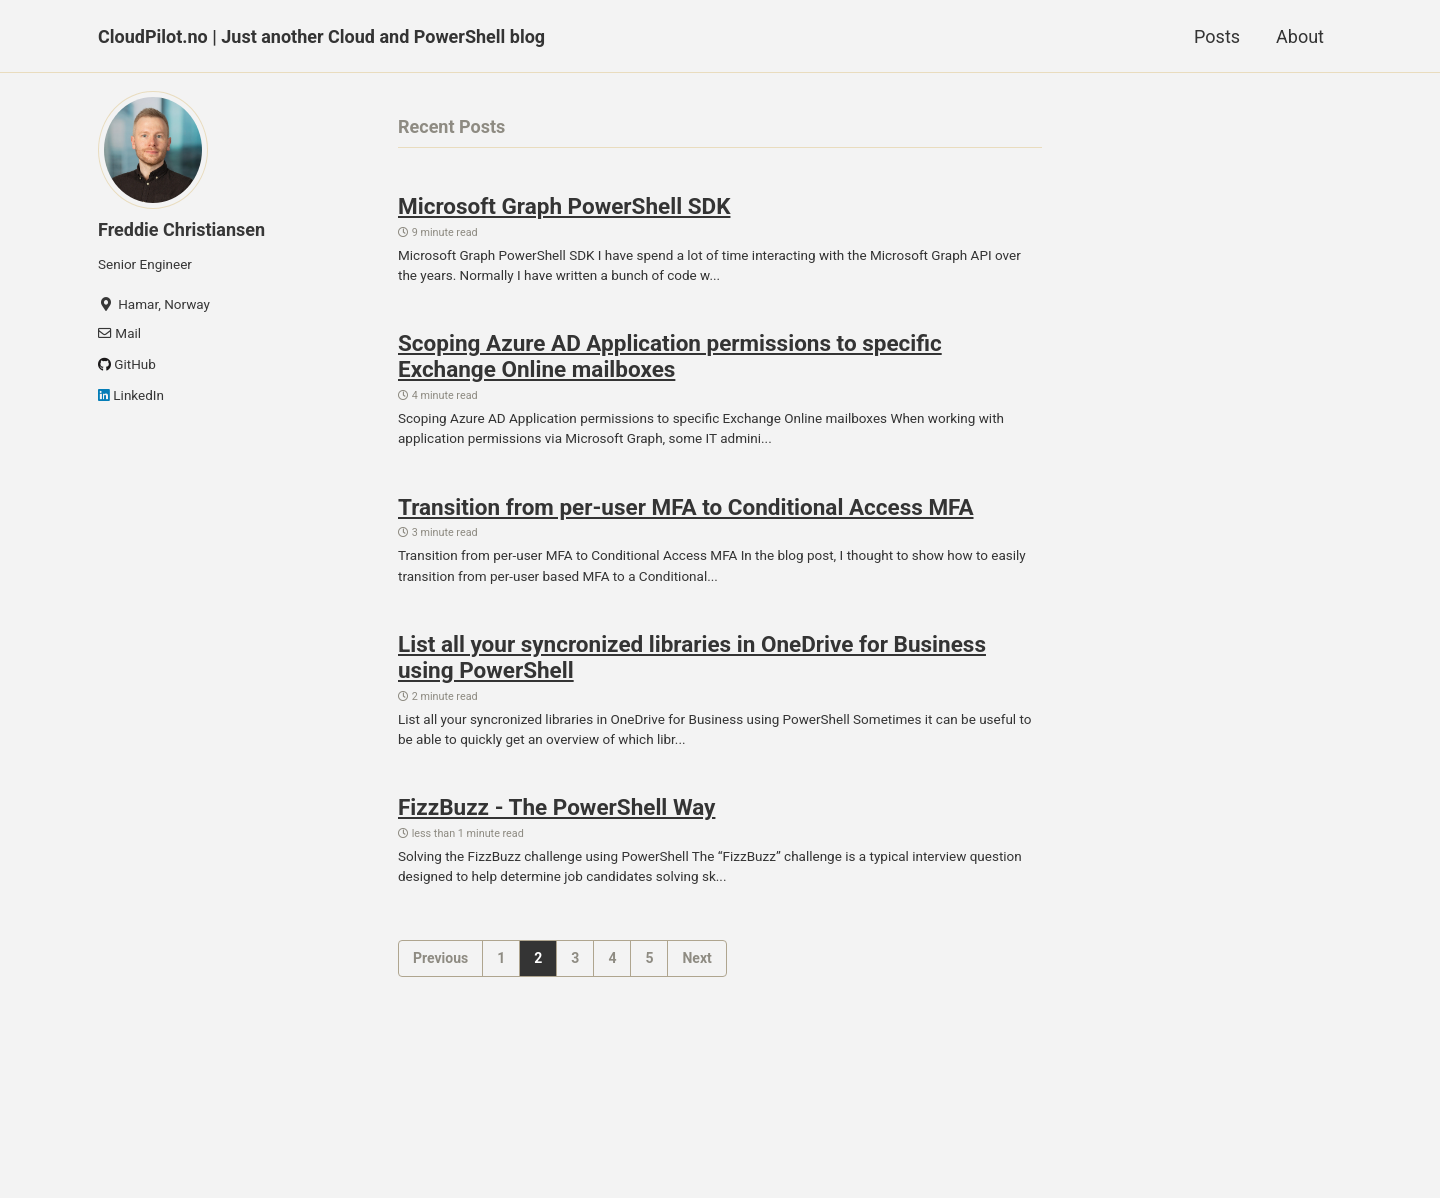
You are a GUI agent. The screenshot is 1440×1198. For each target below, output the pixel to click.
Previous (440, 958)
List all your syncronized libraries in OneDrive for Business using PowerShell (692, 657)
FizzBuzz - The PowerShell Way (556, 807)
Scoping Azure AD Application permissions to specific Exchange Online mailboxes (670, 356)
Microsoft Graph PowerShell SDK (564, 206)
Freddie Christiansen (181, 229)
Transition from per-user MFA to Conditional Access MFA (686, 507)
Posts (1217, 36)
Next (696, 958)
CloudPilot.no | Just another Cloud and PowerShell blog (321, 36)
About (1300, 36)
